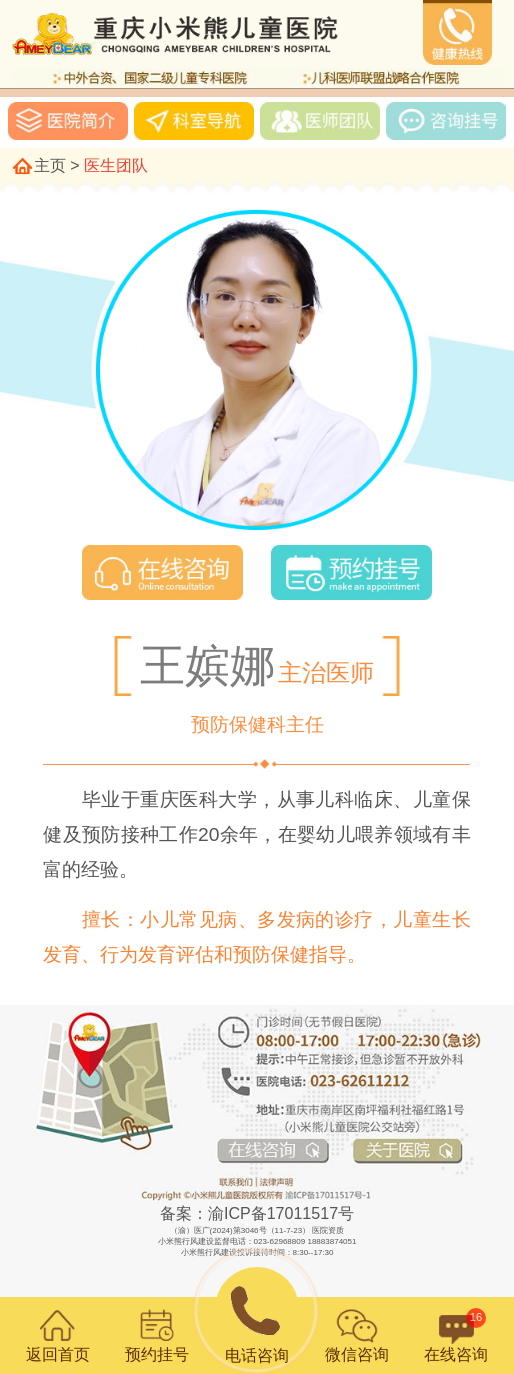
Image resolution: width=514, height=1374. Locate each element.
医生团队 (116, 165)
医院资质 (328, 1230)
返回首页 (58, 1335)
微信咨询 (357, 1335)
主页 (50, 165)
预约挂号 (157, 1335)
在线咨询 (456, 1335)
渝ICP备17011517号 (281, 1213)
